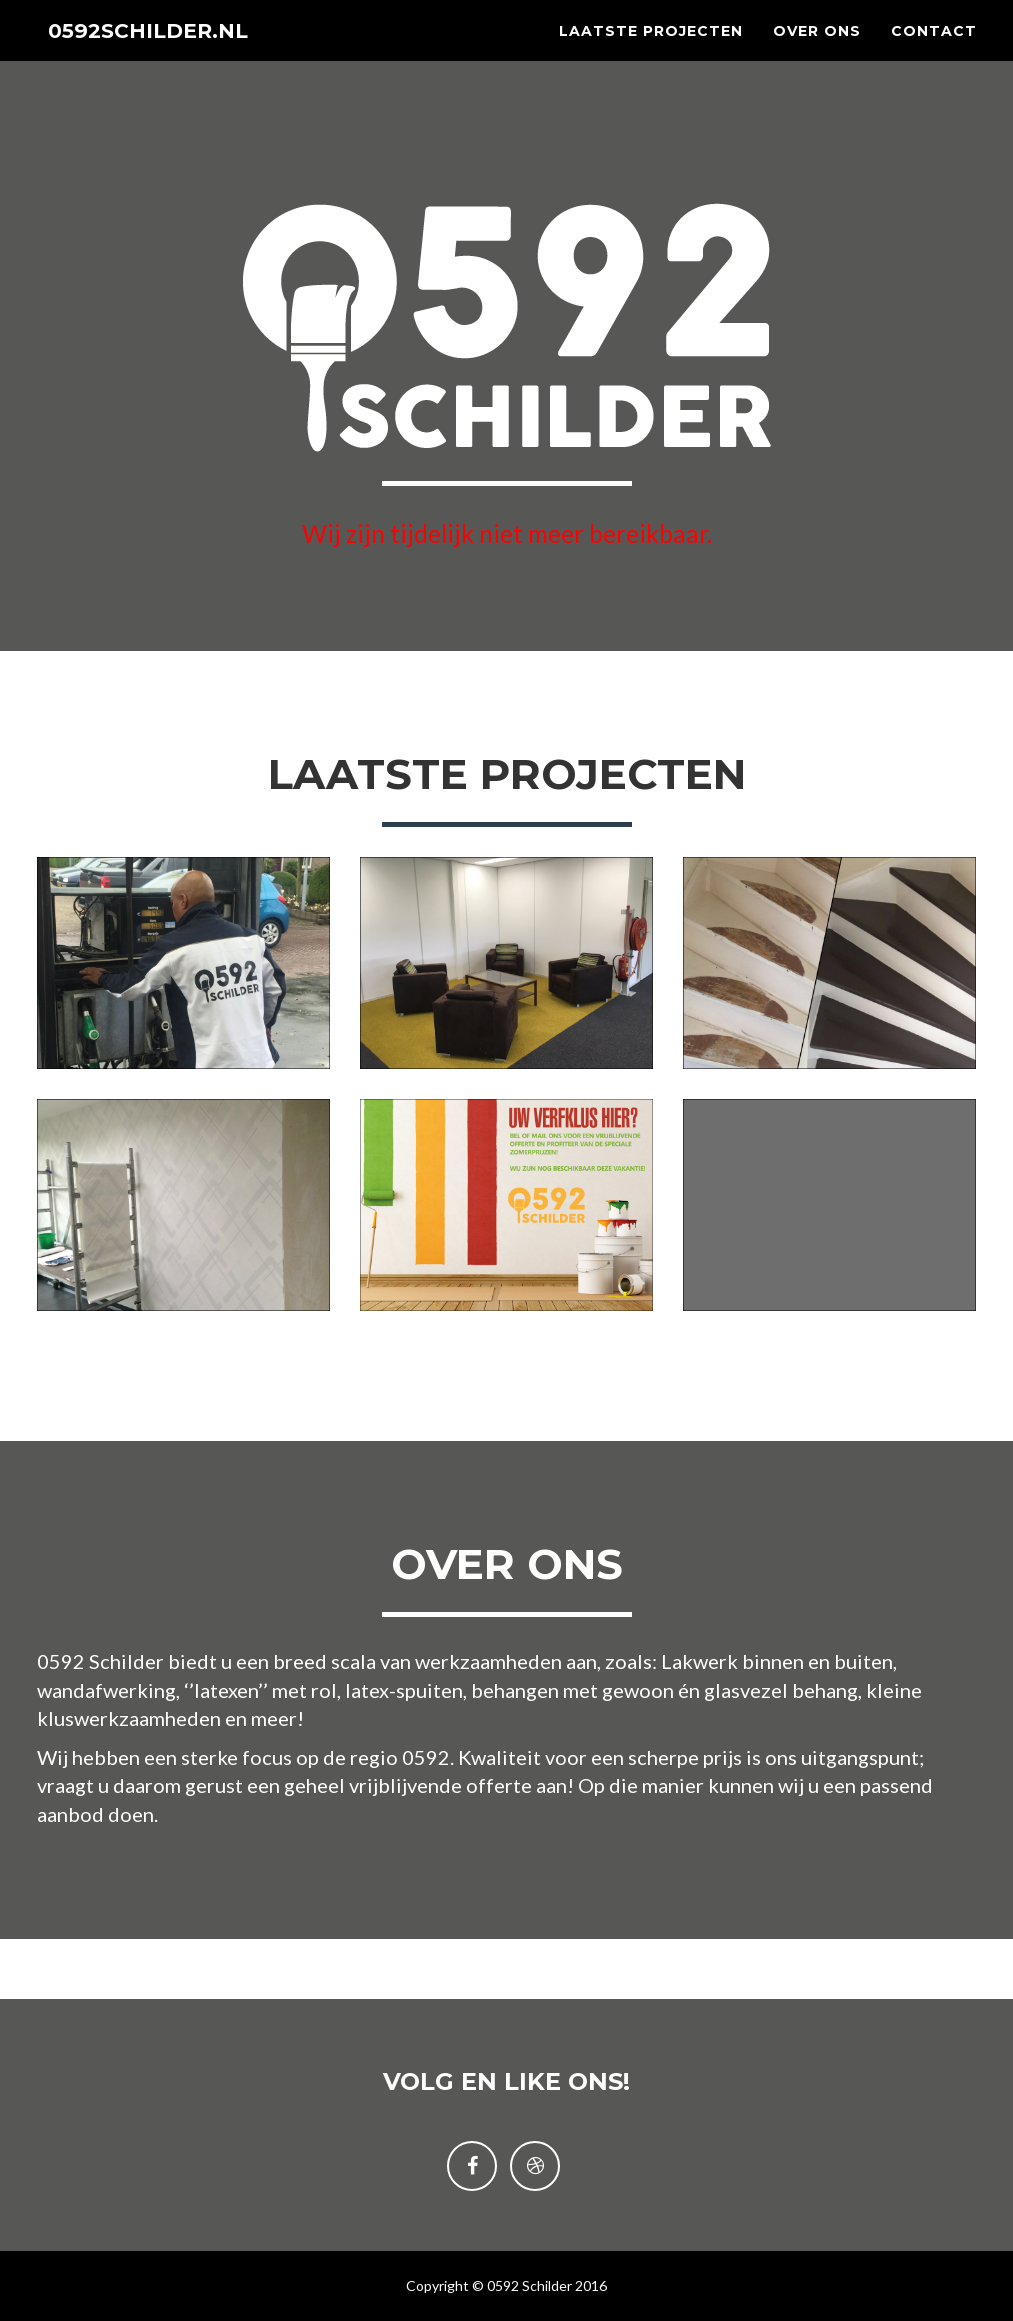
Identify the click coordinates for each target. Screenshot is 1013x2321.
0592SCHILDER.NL (168, 50)
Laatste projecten (651, 50)
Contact (934, 50)
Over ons (817, 50)
